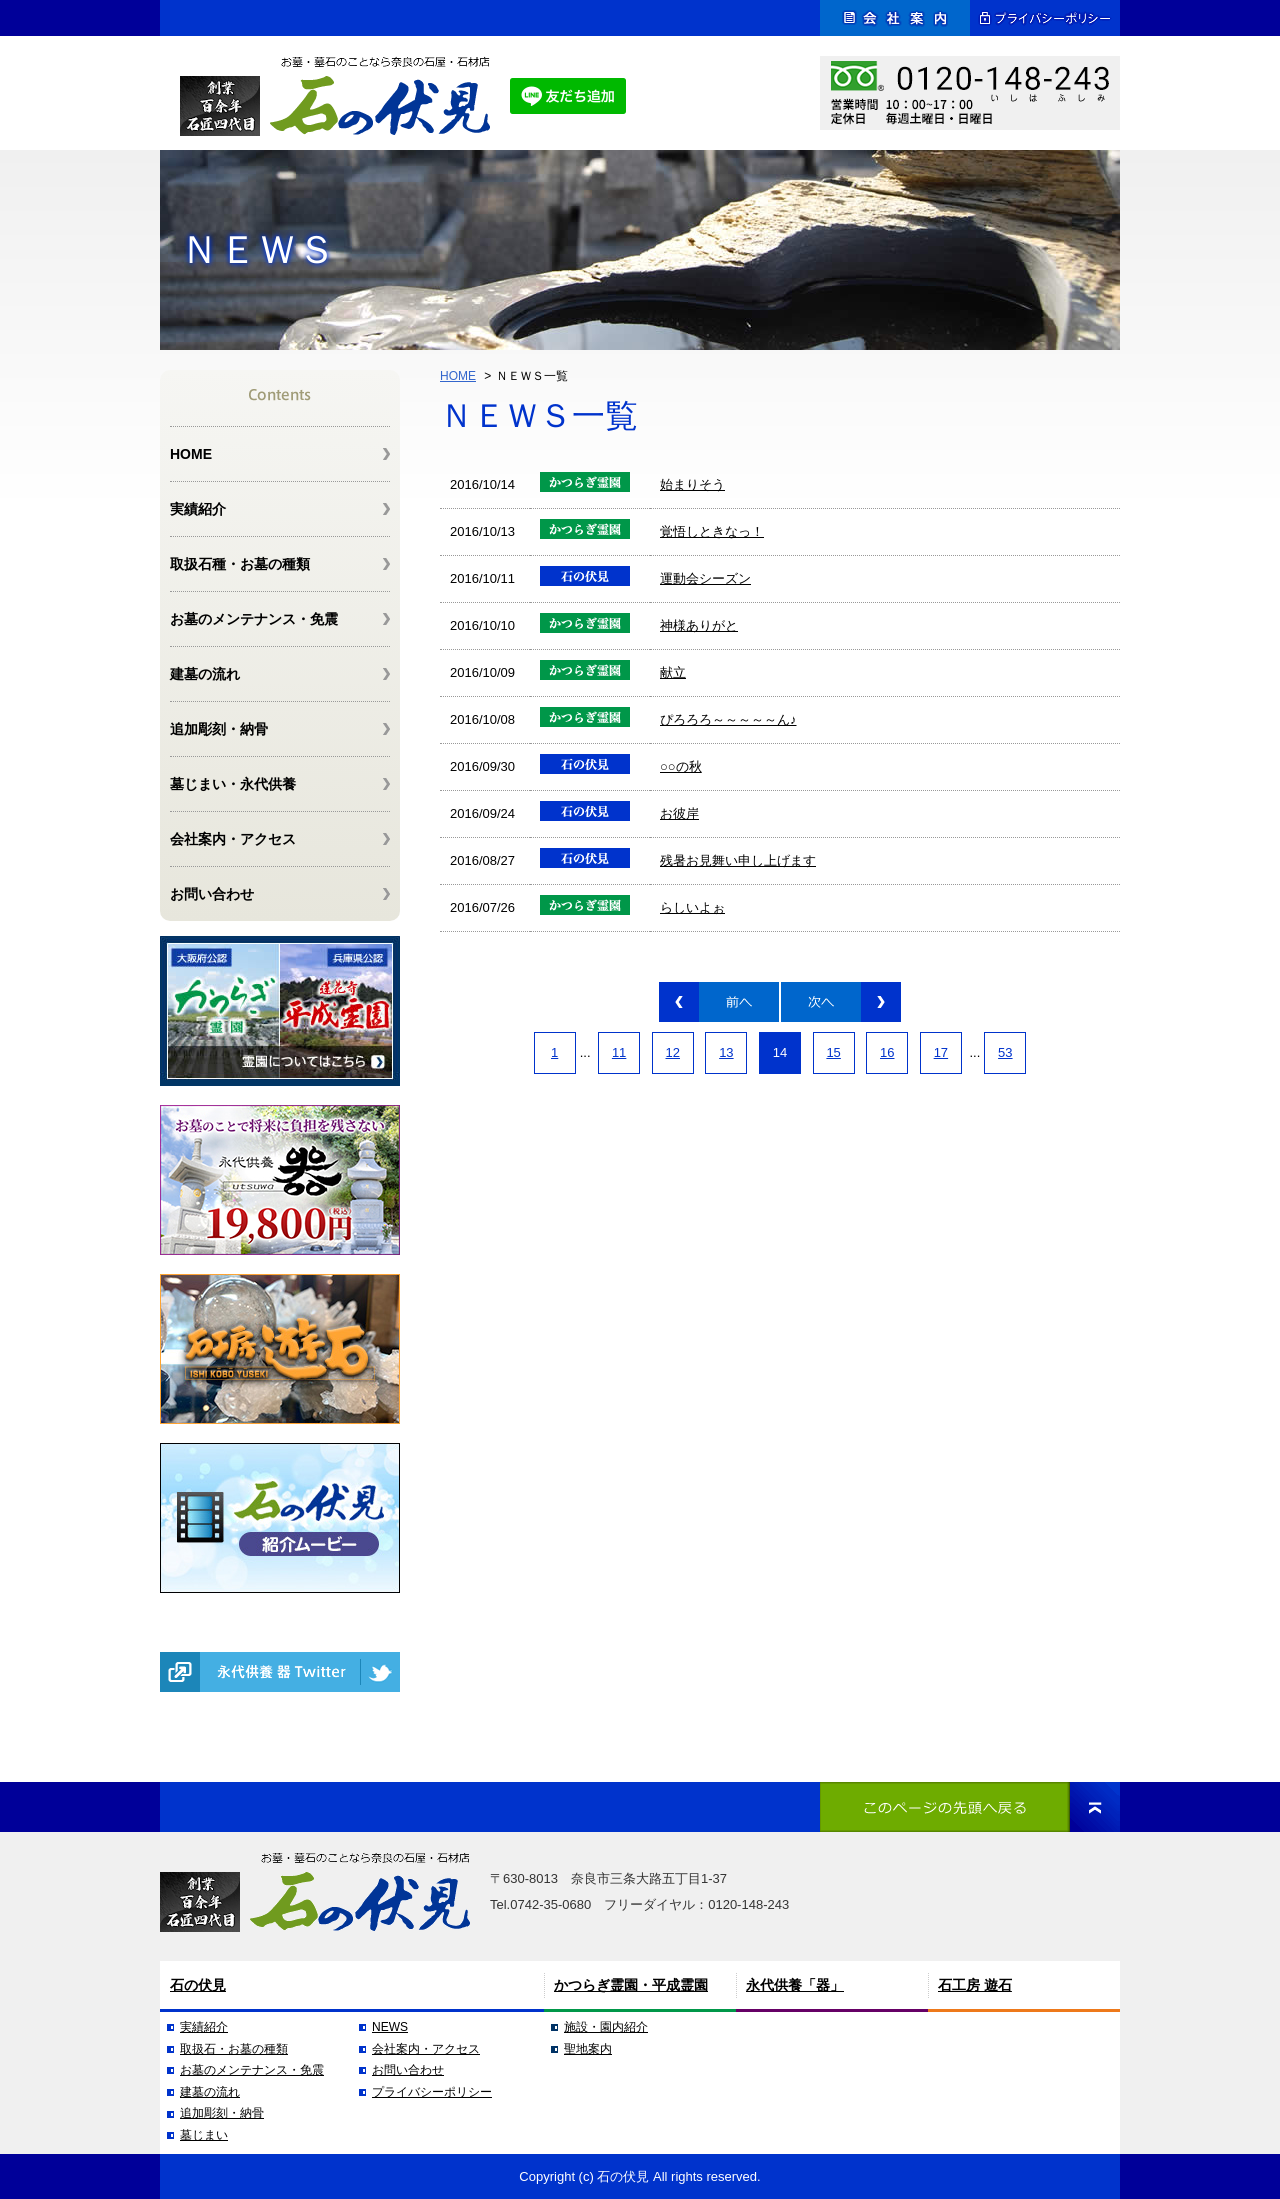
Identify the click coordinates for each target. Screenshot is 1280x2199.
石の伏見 (198, 1985)
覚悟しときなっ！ (712, 531)
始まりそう (692, 484)
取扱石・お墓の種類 (234, 2049)
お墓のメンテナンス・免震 (254, 619)
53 (1005, 1052)
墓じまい (204, 2135)
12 (673, 1052)
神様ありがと (699, 625)
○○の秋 (681, 766)
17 (941, 1052)
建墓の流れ (205, 674)
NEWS (390, 2027)
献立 (673, 672)
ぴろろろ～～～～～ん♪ (728, 719)
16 (887, 1052)
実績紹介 (198, 509)
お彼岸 (679, 813)
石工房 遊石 (975, 1985)
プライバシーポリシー (432, 2092)
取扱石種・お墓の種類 (240, 564)
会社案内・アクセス (233, 839)
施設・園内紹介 (606, 2027)
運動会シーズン (705, 578)
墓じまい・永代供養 (233, 784)
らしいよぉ (692, 907)
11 (619, 1052)
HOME (458, 376)
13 (726, 1052)
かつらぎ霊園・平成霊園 (631, 1985)
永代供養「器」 (795, 1985)
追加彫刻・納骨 (219, 729)
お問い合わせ (212, 894)
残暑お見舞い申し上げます (738, 860)
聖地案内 (588, 2049)
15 (833, 1052)
